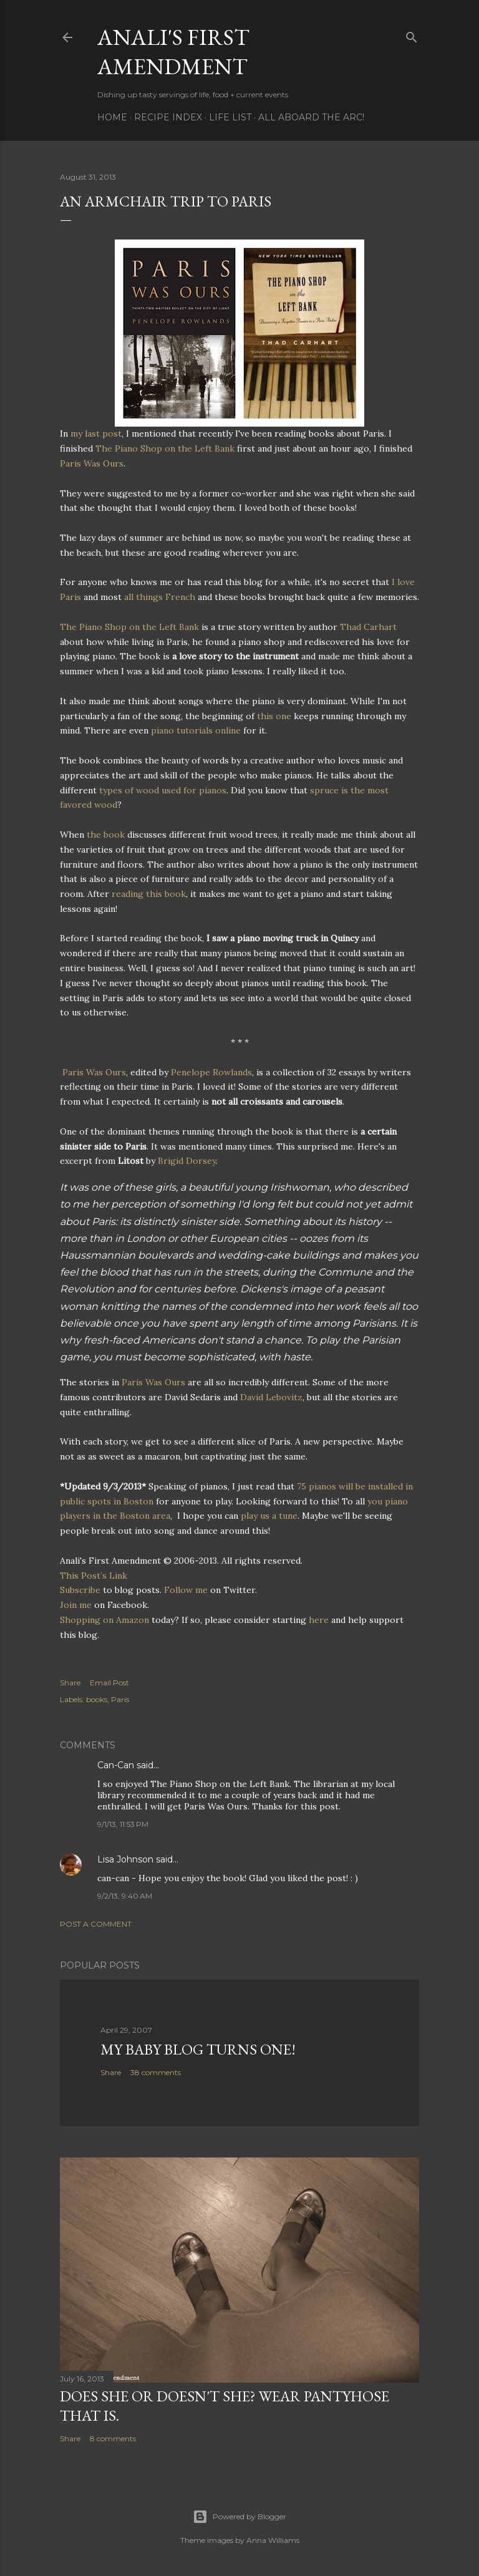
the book (107, 834)
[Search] (411, 34)
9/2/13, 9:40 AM (124, 1896)
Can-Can (115, 1765)
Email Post (109, 1682)
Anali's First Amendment (173, 51)
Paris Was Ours (91, 463)
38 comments (155, 2072)
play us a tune (269, 1515)
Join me (76, 1604)
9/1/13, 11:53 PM (122, 1824)
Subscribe (80, 1589)
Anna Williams (272, 2540)
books (96, 1699)
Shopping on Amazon (104, 1619)
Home (112, 117)
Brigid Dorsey (187, 1160)
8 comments (113, 2438)
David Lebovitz (271, 1397)
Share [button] (70, 1682)
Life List (230, 117)
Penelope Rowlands (211, 1072)
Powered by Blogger (239, 2516)
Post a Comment (96, 1924)
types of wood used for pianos (162, 790)
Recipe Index (168, 117)
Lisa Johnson (125, 1859)
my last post (96, 433)
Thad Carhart (368, 626)
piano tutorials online (196, 730)
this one (274, 716)
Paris (120, 1699)
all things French (159, 597)
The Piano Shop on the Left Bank (165, 448)
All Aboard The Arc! (311, 117)
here (319, 1619)
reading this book (149, 893)
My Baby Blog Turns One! (198, 2049)
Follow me (186, 1589)
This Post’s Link (93, 1575)
